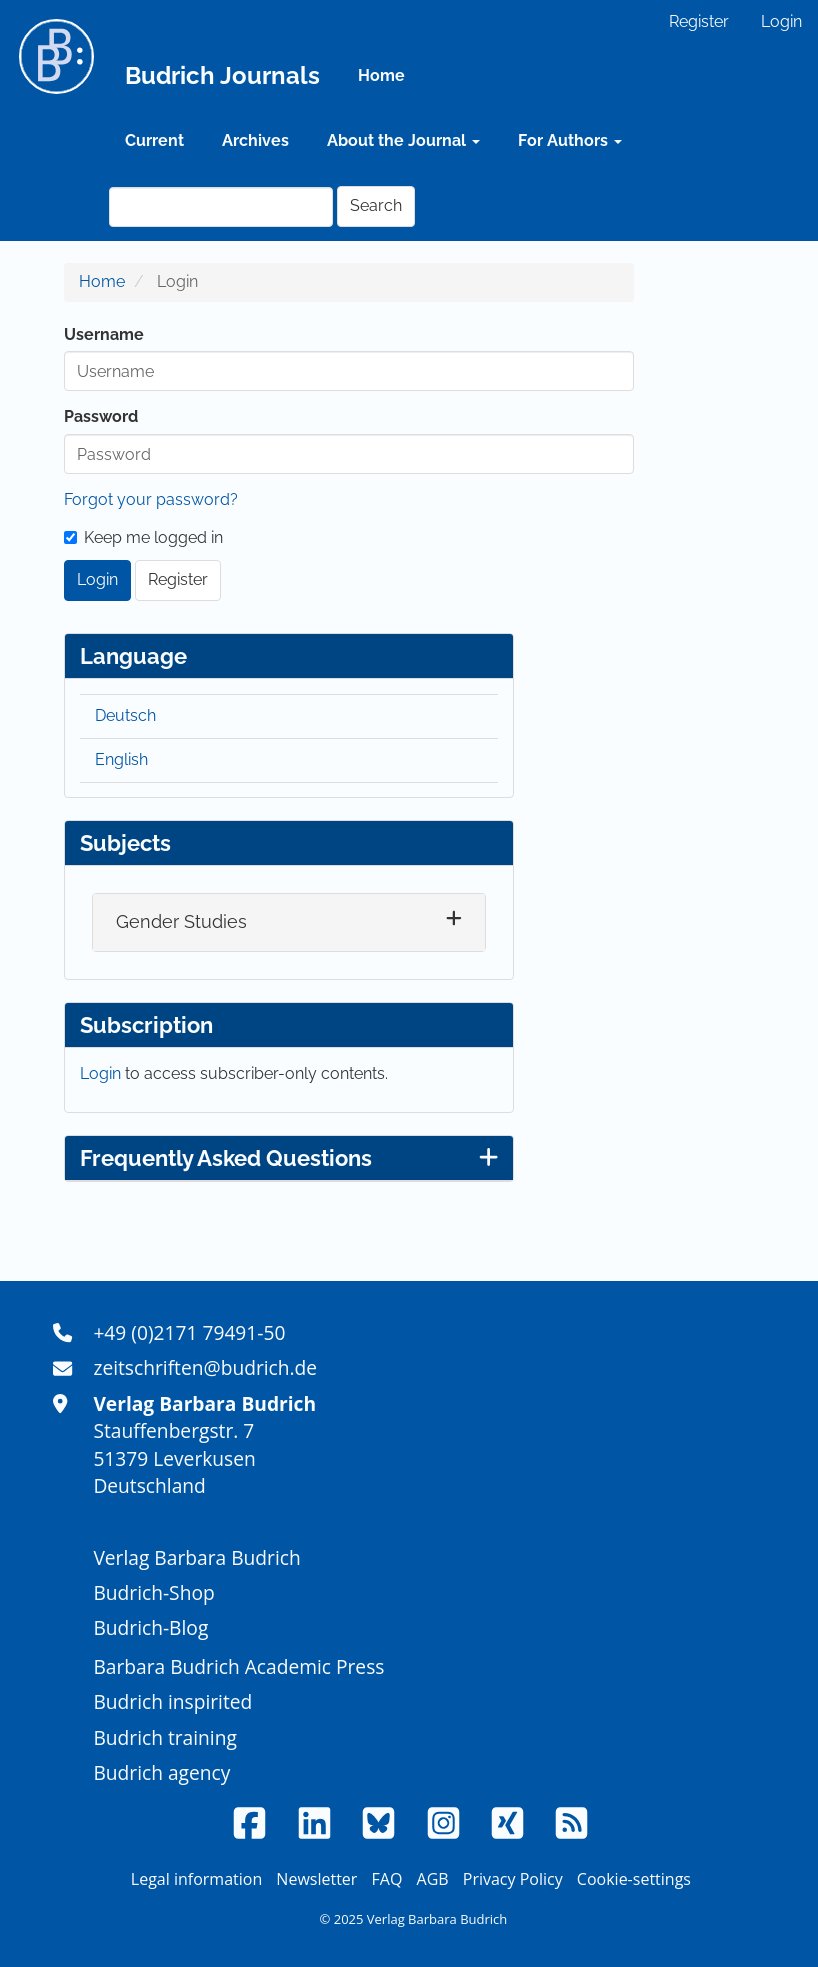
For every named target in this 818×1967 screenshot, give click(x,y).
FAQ (387, 1879)
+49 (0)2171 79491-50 (189, 1332)
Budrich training (165, 1737)
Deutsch (125, 715)
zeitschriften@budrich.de (205, 1367)
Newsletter (316, 1879)
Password (101, 416)
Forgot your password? (151, 499)
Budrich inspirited (172, 1701)
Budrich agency (161, 1772)
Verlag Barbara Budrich (196, 1557)
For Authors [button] (570, 140)
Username (104, 334)
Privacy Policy (513, 1879)
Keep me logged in (143, 537)
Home (381, 75)
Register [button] (178, 579)
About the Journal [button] (403, 140)
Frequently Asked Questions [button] (289, 1158)
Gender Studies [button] (181, 921)
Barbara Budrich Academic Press (238, 1666)
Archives (255, 140)
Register (699, 21)
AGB (433, 1879)
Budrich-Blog (150, 1627)
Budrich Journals (222, 75)
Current (154, 140)
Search (376, 205)
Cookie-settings (634, 1879)
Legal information (196, 1879)
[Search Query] (221, 207)
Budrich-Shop (153, 1592)
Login (781, 21)
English (121, 759)
